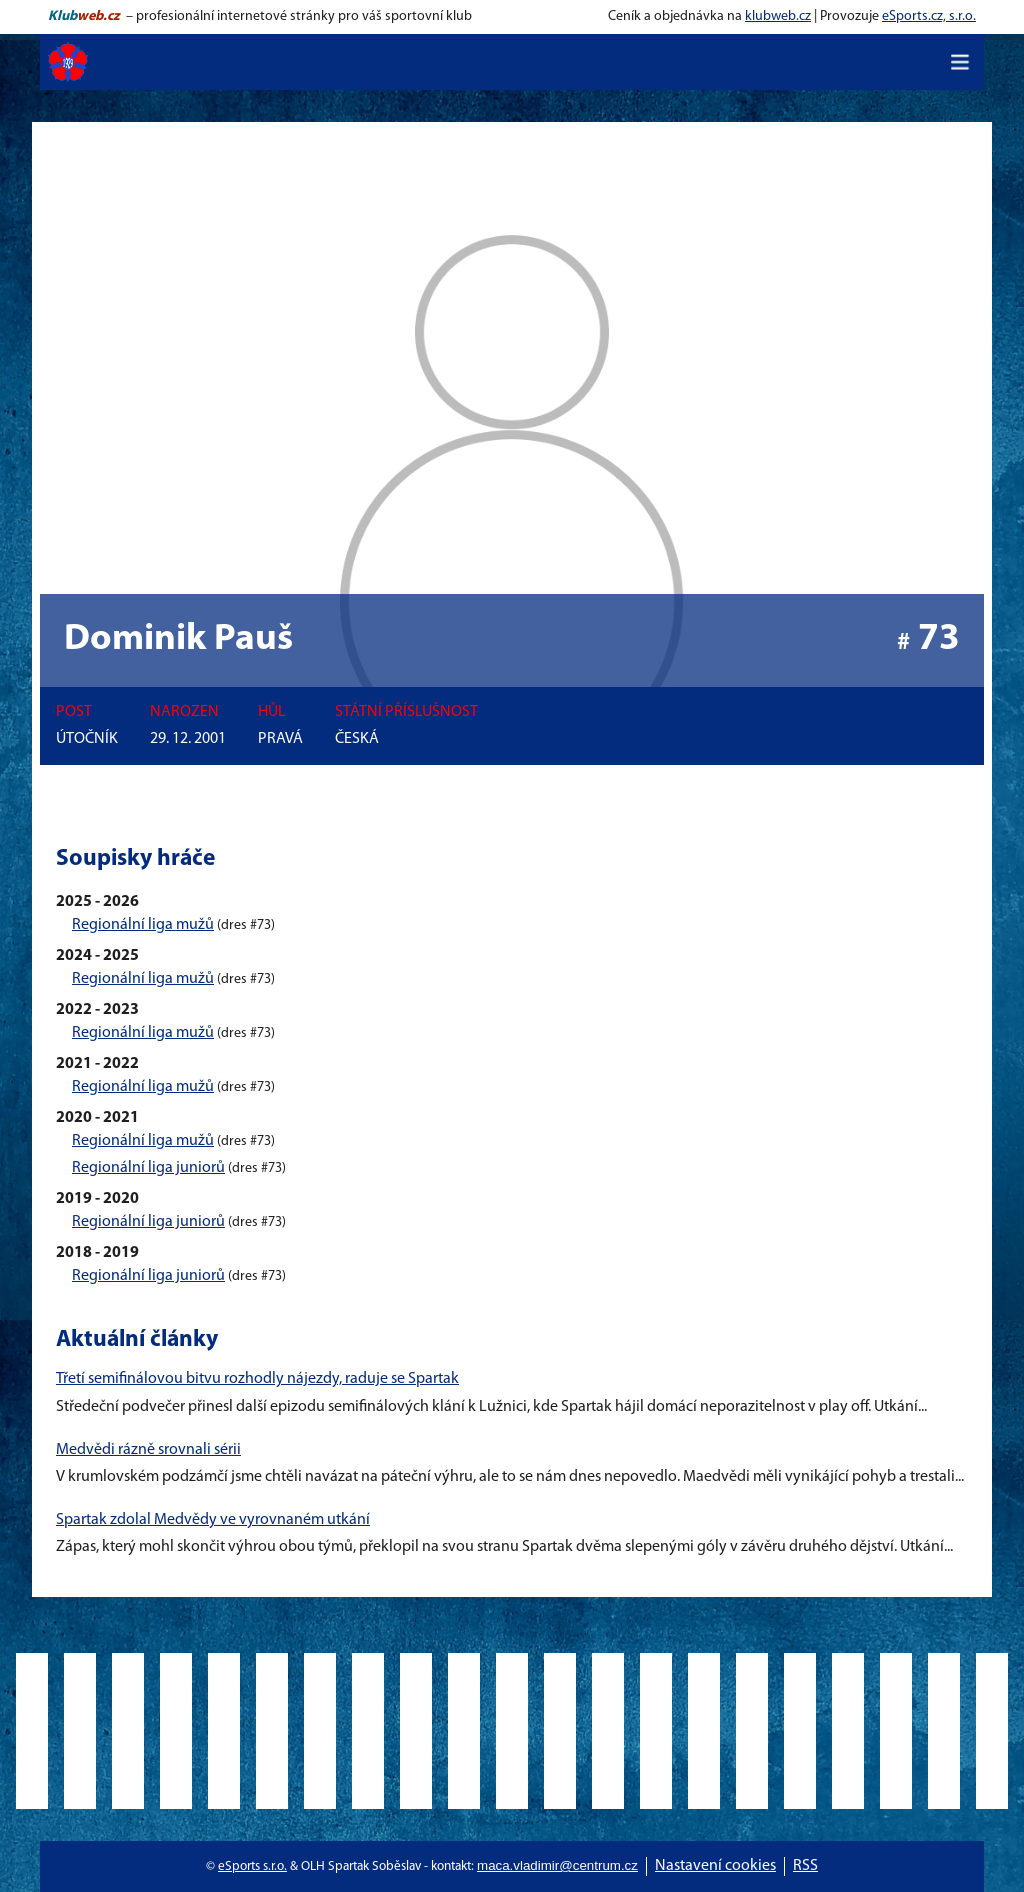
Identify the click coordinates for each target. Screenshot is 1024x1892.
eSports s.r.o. (252, 1866)
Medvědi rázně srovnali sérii (148, 1450)
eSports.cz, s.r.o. (929, 16)
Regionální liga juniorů (148, 1168)
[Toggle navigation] (960, 62)
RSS (805, 1866)
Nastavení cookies (715, 1866)
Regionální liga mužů (143, 925)
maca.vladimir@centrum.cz (557, 1865)
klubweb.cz (778, 16)
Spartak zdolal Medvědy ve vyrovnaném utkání (213, 1520)
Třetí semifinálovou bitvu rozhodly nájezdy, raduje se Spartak (257, 1379)
